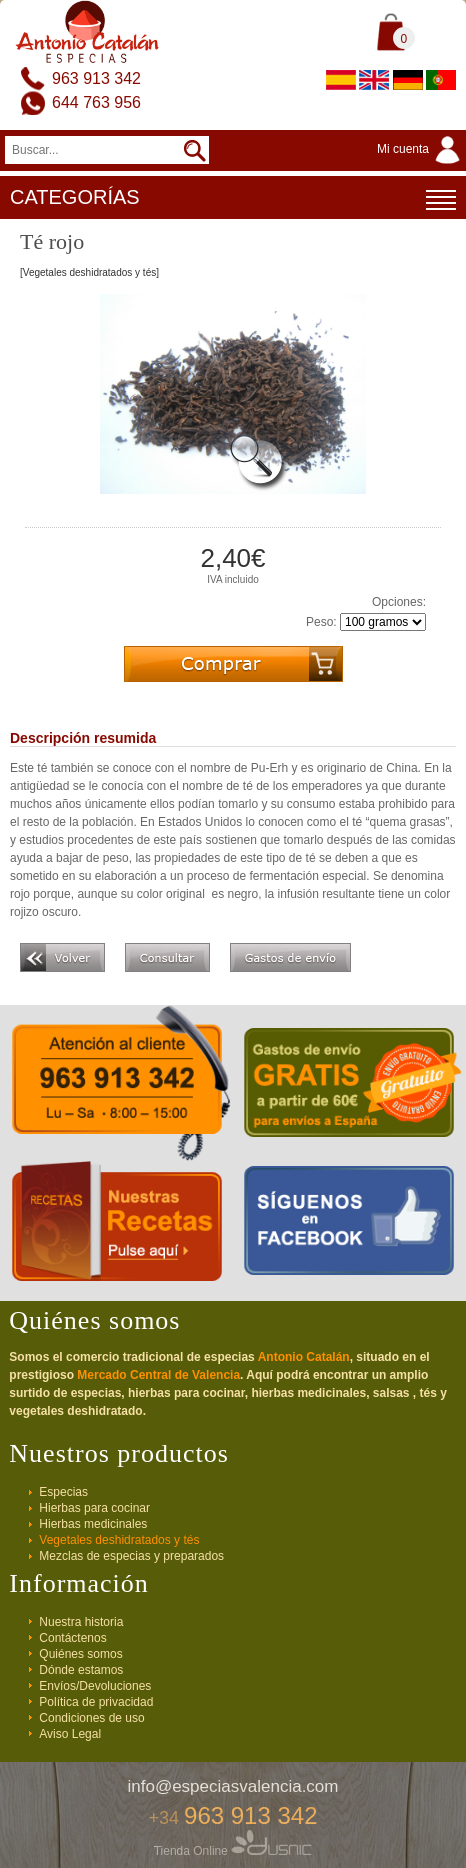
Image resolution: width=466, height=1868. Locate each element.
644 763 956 (96, 102)
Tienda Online (233, 1851)
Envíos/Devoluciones (95, 1686)
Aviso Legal (70, 1734)
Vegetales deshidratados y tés (119, 1540)
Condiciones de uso (91, 1718)
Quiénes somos (80, 1654)
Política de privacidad (96, 1702)
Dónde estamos (81, 1670)
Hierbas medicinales (93, 1524)
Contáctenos (72, 1638)
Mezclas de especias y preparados (131, 1556)
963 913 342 (96, 78)
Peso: (321, 622)
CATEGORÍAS (233, 200)
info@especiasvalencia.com (233, 1786)
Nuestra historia (81, 1622)
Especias (63, 1492)
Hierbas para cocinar (94, 1508)
